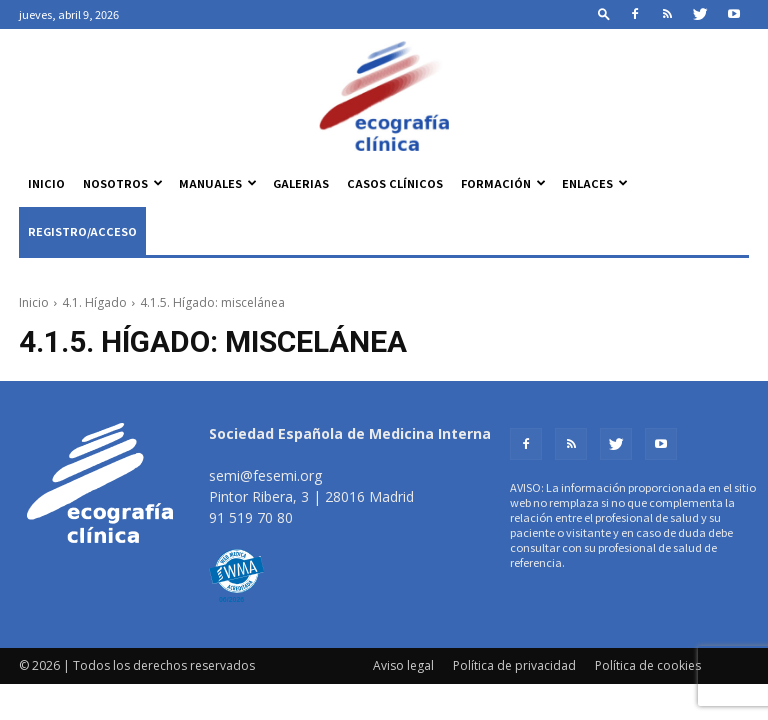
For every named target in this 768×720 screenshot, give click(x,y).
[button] (604, 13)
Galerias (301, 183)
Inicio (46, 183)
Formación (503, 183)
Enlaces (595, 183)
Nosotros (123, 183)
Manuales (218, 183)
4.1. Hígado (94, 302)
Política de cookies (648, 665)
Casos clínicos (395, 183)
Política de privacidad (514, 665)
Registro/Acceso (82, 231)
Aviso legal (403, 665)
